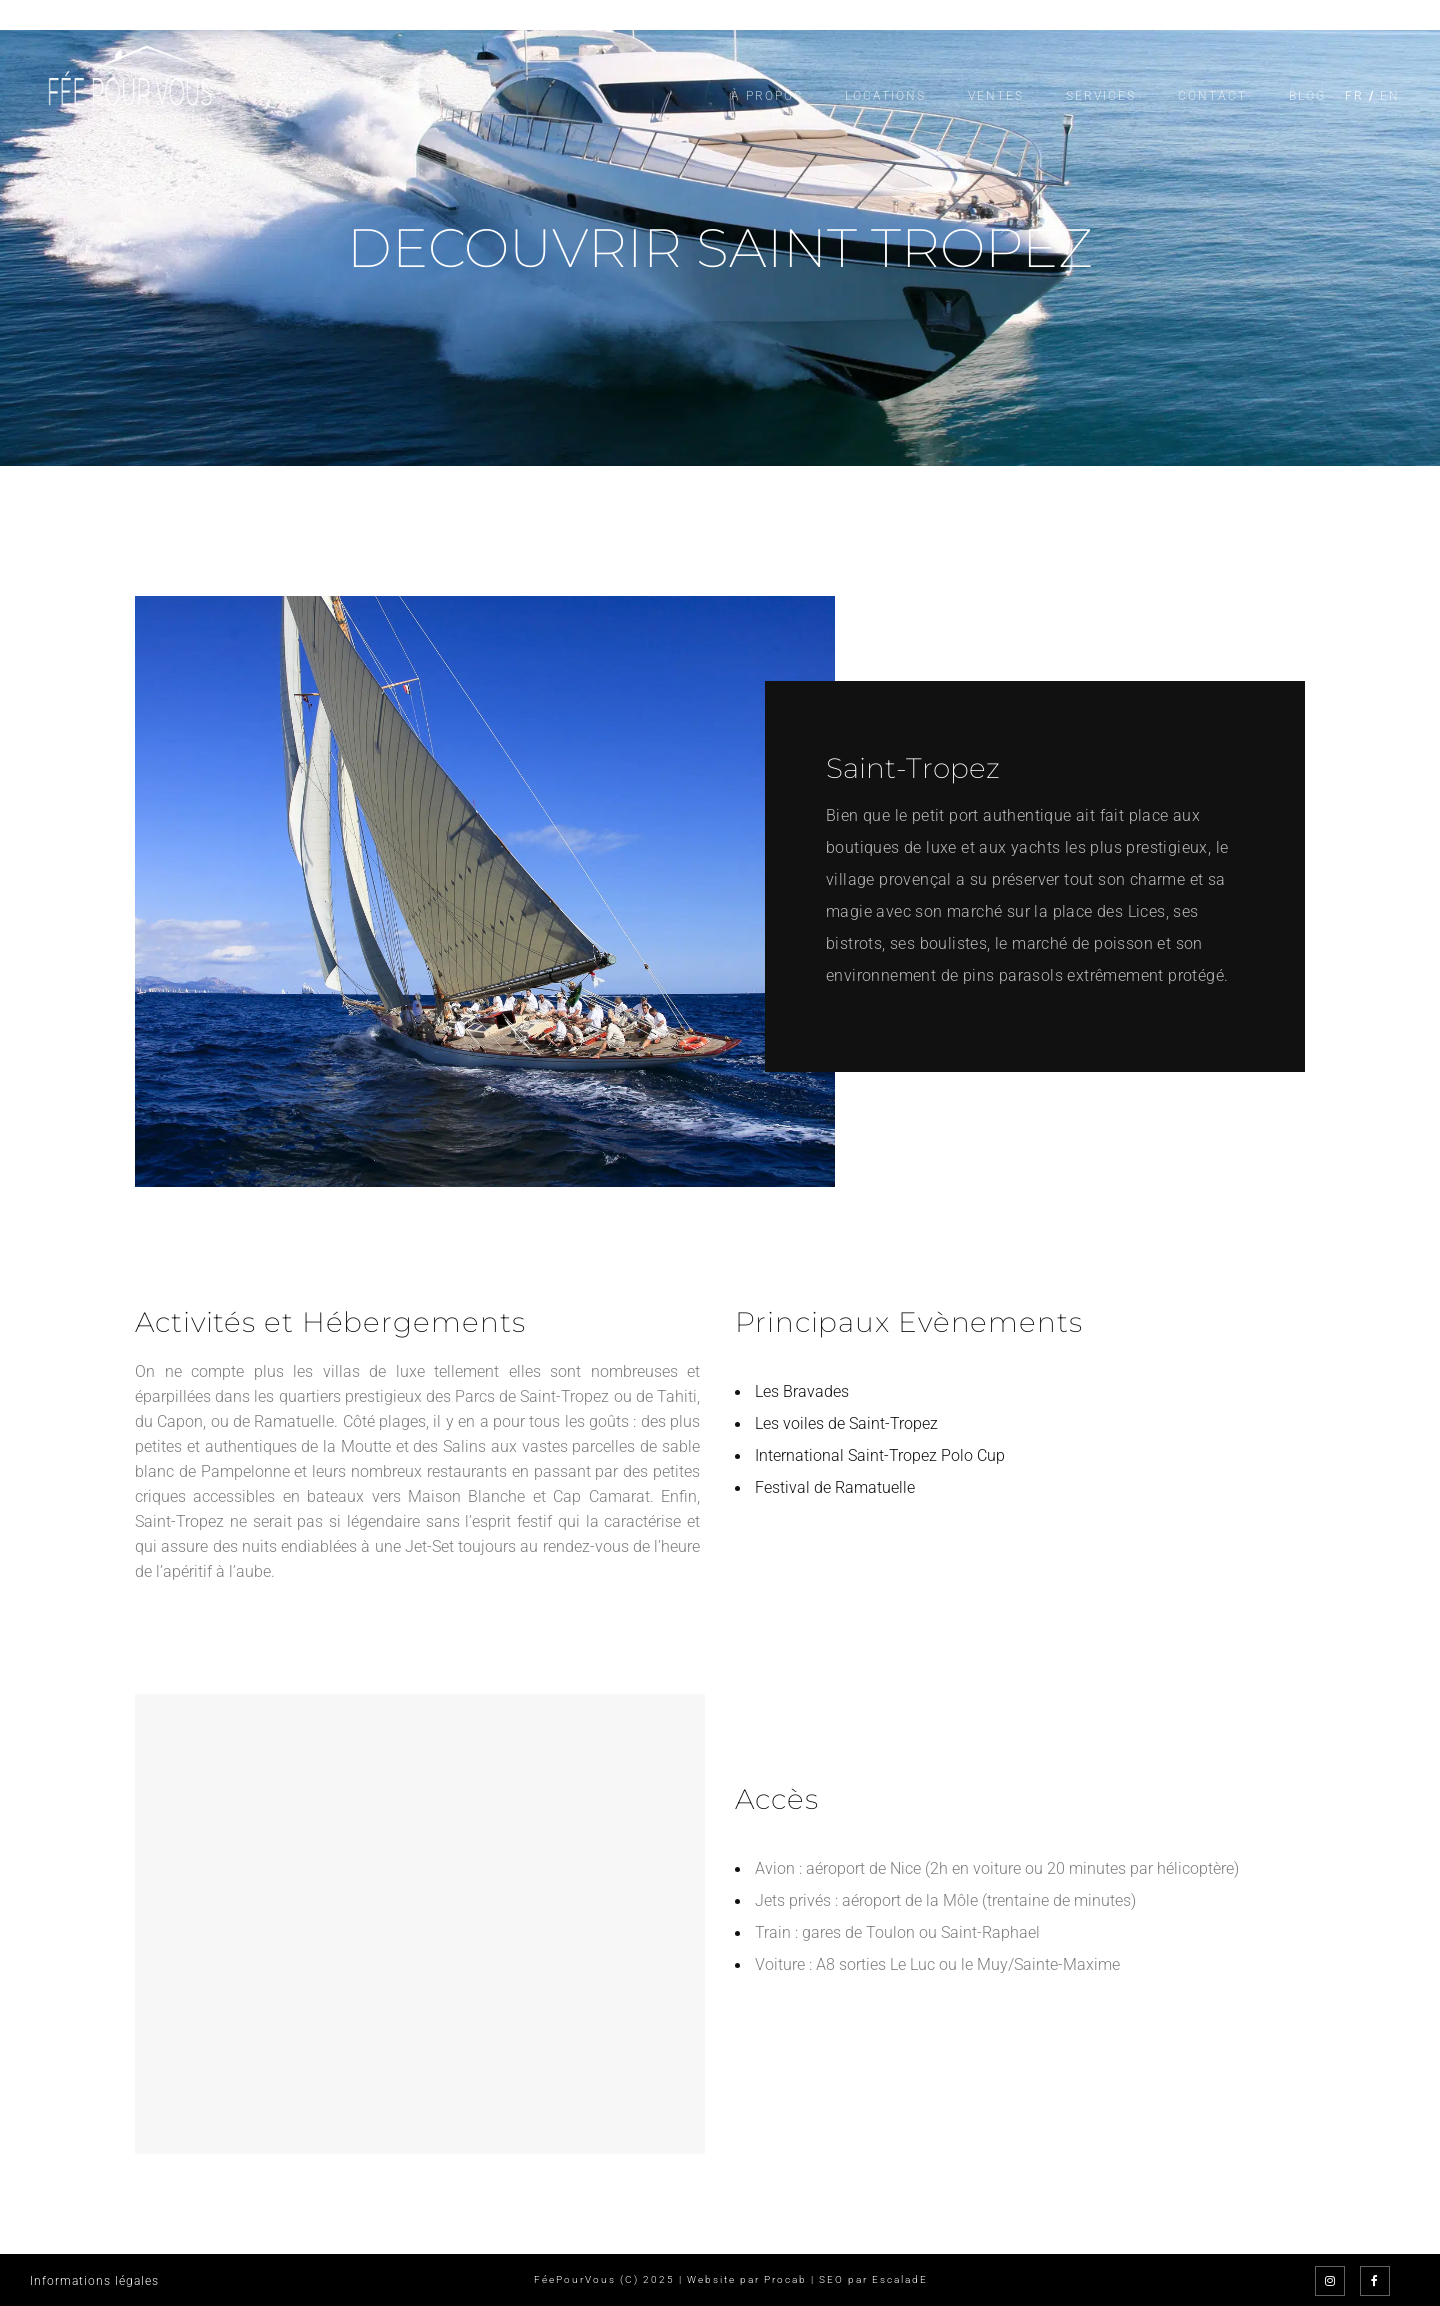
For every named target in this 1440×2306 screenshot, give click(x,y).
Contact (1212, 96)
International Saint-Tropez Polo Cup (880, 1455)
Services (1101, 96)
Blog (1307, 96)
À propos (767, 96)
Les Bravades (802, 1391)
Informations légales (94, 2281)
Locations (885, 96)
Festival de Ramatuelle (835, 1487)
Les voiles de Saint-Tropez (846, 1423)
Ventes (996, 96)
